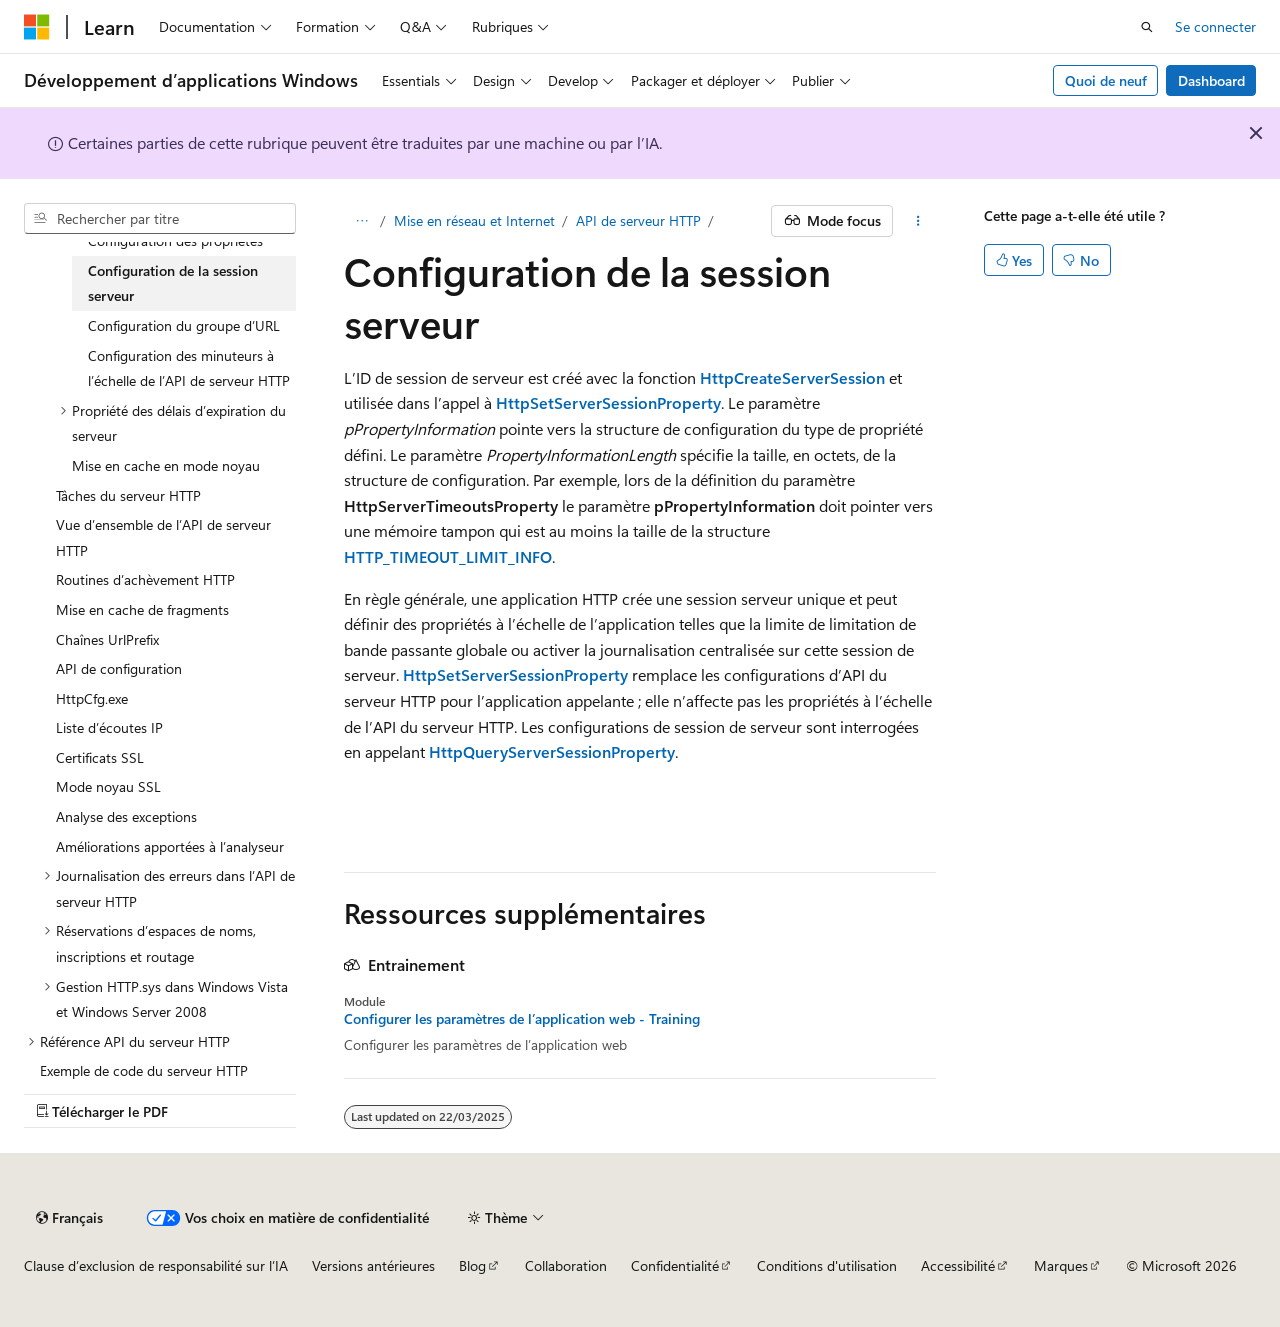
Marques (1061, 1265)
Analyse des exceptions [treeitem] (126, 816)
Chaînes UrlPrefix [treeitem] (107, 639)
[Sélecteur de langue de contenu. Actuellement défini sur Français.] (69, 1218)
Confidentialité (675, 1265)
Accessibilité (958, 1265)
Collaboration (566, 1265)
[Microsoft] (37, 27)
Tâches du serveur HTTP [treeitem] (128, 495)
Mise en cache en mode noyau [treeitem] (166, 465)
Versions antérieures (373, 1265)
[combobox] (160, 219)
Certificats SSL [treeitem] (100, 757)
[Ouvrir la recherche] (1147, 27)
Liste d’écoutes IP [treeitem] (109, 727)
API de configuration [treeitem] (119, 668)
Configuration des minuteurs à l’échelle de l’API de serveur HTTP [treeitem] (189, 368)
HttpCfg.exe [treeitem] (92, 698)
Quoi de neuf (1106, 80)
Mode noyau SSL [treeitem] (108, 786)
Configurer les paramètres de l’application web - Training (522, 1019)
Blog (472, 1265)
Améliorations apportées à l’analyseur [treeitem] (170, 846)
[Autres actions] (918, 221)
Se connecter (1215, 26)
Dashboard (1211, 80)
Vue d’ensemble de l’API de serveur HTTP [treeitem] (163, 537)
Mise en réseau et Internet (474, 220)
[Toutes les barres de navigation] (361, 221)
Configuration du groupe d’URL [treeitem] (184, 325)
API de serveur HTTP (638, 220)
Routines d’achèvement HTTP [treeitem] (145, 579)
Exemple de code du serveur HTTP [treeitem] (144, 1070)
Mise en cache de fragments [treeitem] (142, 609)
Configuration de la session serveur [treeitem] (173, 283)
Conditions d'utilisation (827, 1265)
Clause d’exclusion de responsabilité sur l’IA (156, 1265)
